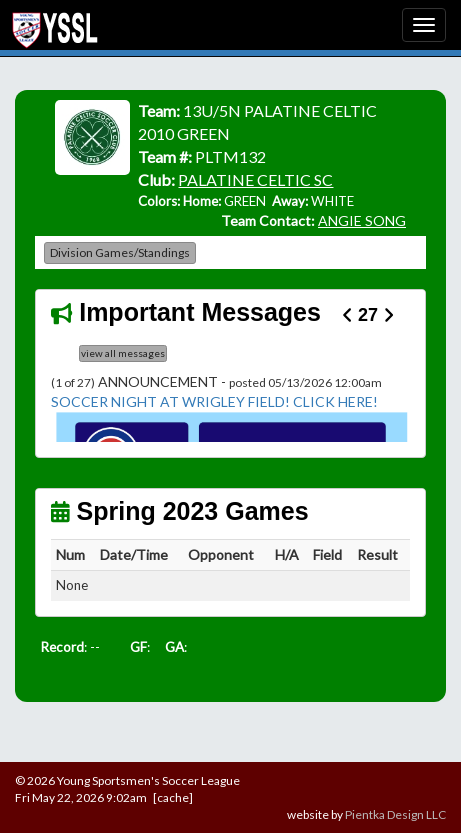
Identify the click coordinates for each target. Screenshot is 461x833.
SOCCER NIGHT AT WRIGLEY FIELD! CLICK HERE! (214, 401)
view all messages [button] (123, 353)
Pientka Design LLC (395, 814)
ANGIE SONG (362, 220)
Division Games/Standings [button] (120, 252)
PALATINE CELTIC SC (255, 179)
